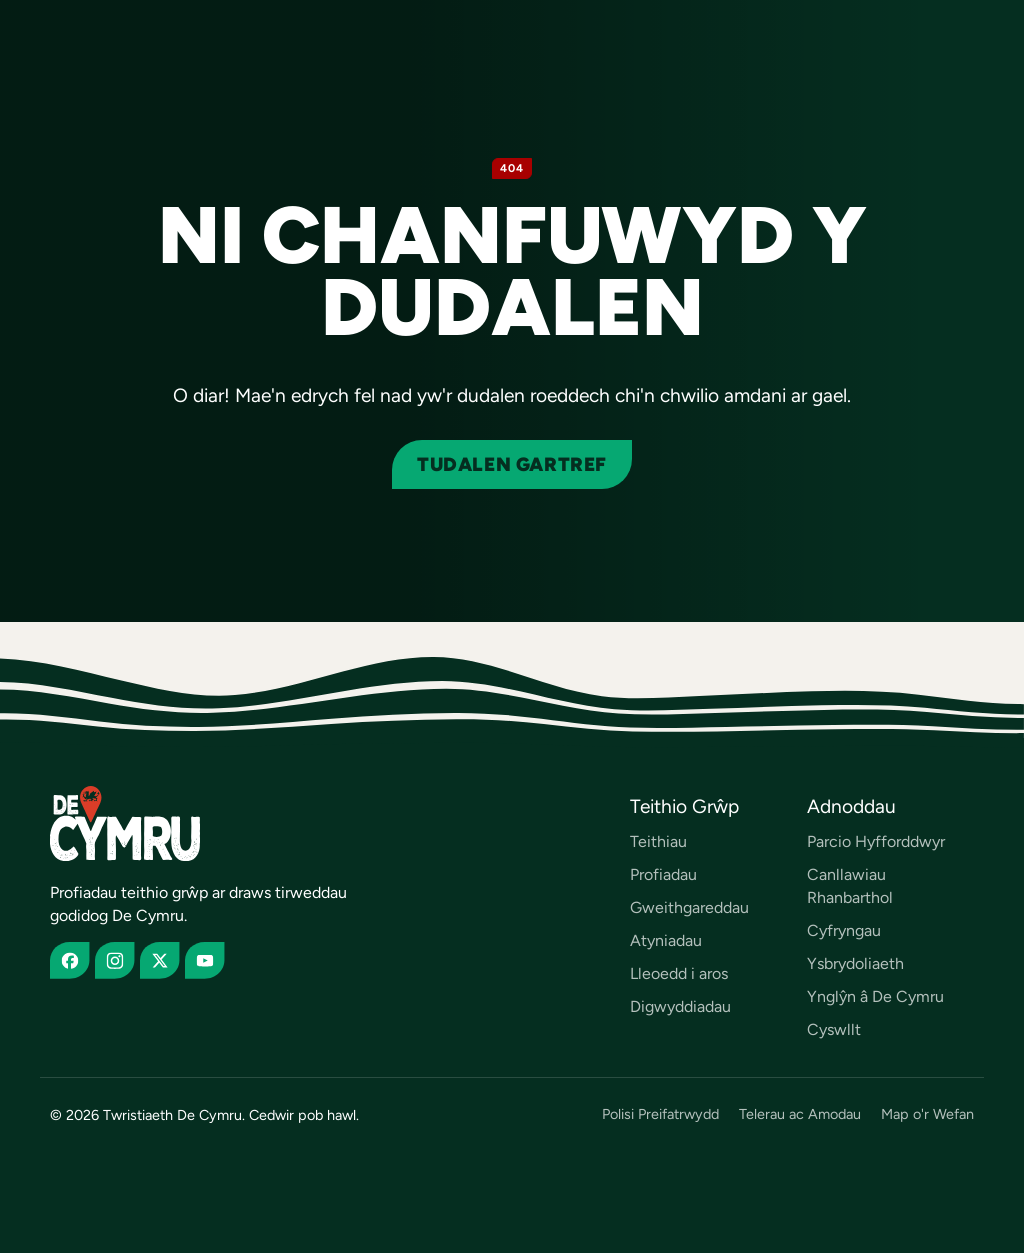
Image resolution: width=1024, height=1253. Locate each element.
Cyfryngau (844, 930)
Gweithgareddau (689, 907)
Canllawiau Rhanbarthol (850, 886)
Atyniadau (666, 940)
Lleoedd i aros (679, 973)
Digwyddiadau (680, 1006)
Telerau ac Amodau (800, 1114)
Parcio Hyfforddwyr (876, 841)
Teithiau (658, 841)
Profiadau (663, 874)
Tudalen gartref (512, 464)
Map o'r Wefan (927, 1114)
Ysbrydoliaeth (855, 963)
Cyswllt (834, 1029)
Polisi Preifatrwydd (660, 1114)
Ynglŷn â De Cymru (875, 996)
